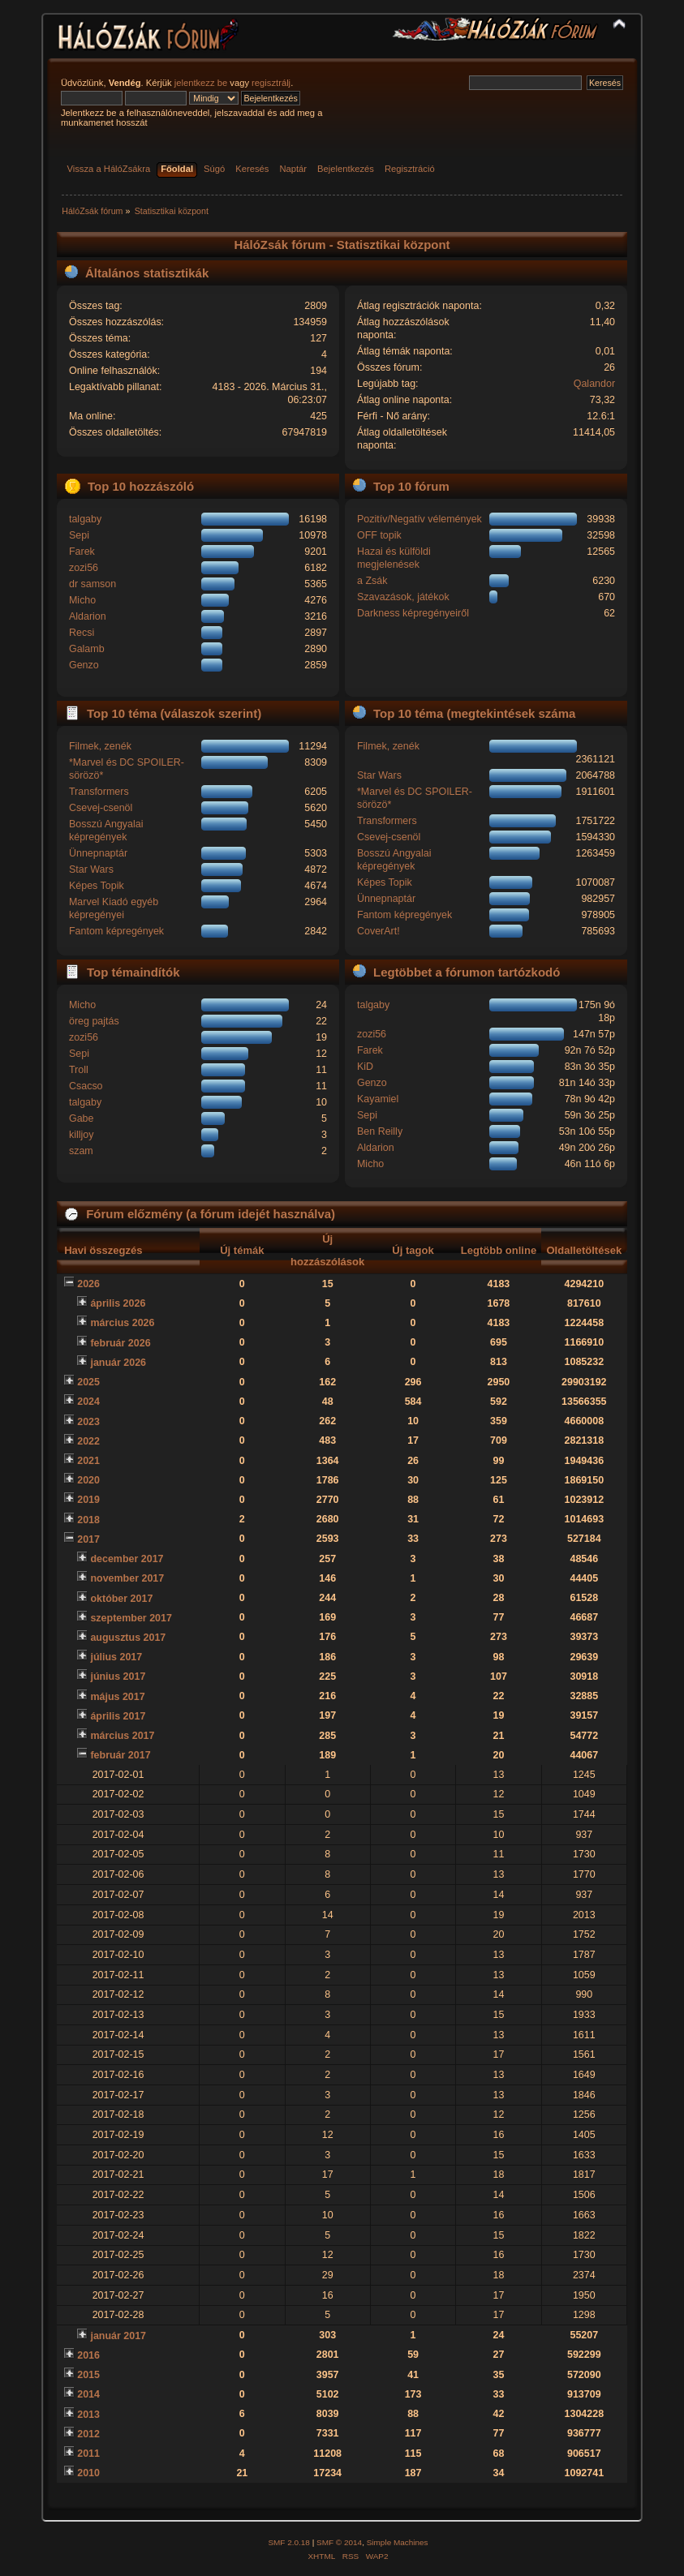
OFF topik (379, 535)
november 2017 (127, 1578)
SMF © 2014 (339, 2542)
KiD (365, 1066)
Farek (82, 551)
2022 (88, 1441)
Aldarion (87, 616)
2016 (88, 2355)
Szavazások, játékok (403, 597)
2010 (88, 2473)
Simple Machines (397, 2542)
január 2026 (118, 1362)
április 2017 (117, 1716)
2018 (88, 1520)
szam (81, 1151)
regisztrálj (271, 83)
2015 (88, 2375)
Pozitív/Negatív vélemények (419, 519)
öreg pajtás (94, 1021)
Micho (82, 600)
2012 (88, 2434)
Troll (78, 1069)
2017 (88, 1539)
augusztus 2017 (128, 1637)
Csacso (86, 1086)
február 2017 (120, 1755)
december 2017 (126, 1559)
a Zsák (372, 580)
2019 (88, 1499)
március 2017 (122, 1735)
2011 (88, 2453)
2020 (88, 1480)
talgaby (85, 519)
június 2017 (117, 1676)
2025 (88, 1382)
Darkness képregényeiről (413, 613)
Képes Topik (96, 885)
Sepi (79, 535)
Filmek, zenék (100, 746)
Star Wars (91, 869)
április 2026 (117, 1303)
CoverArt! (378, 931)
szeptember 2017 (131, 1618)
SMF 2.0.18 (289, 2542)
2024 (88, 1401)
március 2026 (122, 1323)
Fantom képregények (116, 931)
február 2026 (120, 1343)
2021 (88, 1460)
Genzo (84, 665)
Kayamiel (377, 1099)
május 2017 (117, 1696)
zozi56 (83, 567)
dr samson (92, 584)
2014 (88, 2394)
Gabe (81, 1118)
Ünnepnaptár (98, 853)
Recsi (81, 632)
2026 (88, 1284)
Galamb (87, 649)
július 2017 (116, 1657)
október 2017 (121, 1598)
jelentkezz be (200, 83)
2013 (88, 2414)
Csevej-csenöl (100, 808)
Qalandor (594, 383)
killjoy (81, 1134)
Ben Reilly (379, 1131)
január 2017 (118, 2336)
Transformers (99, 791)
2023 (88, 1422)
